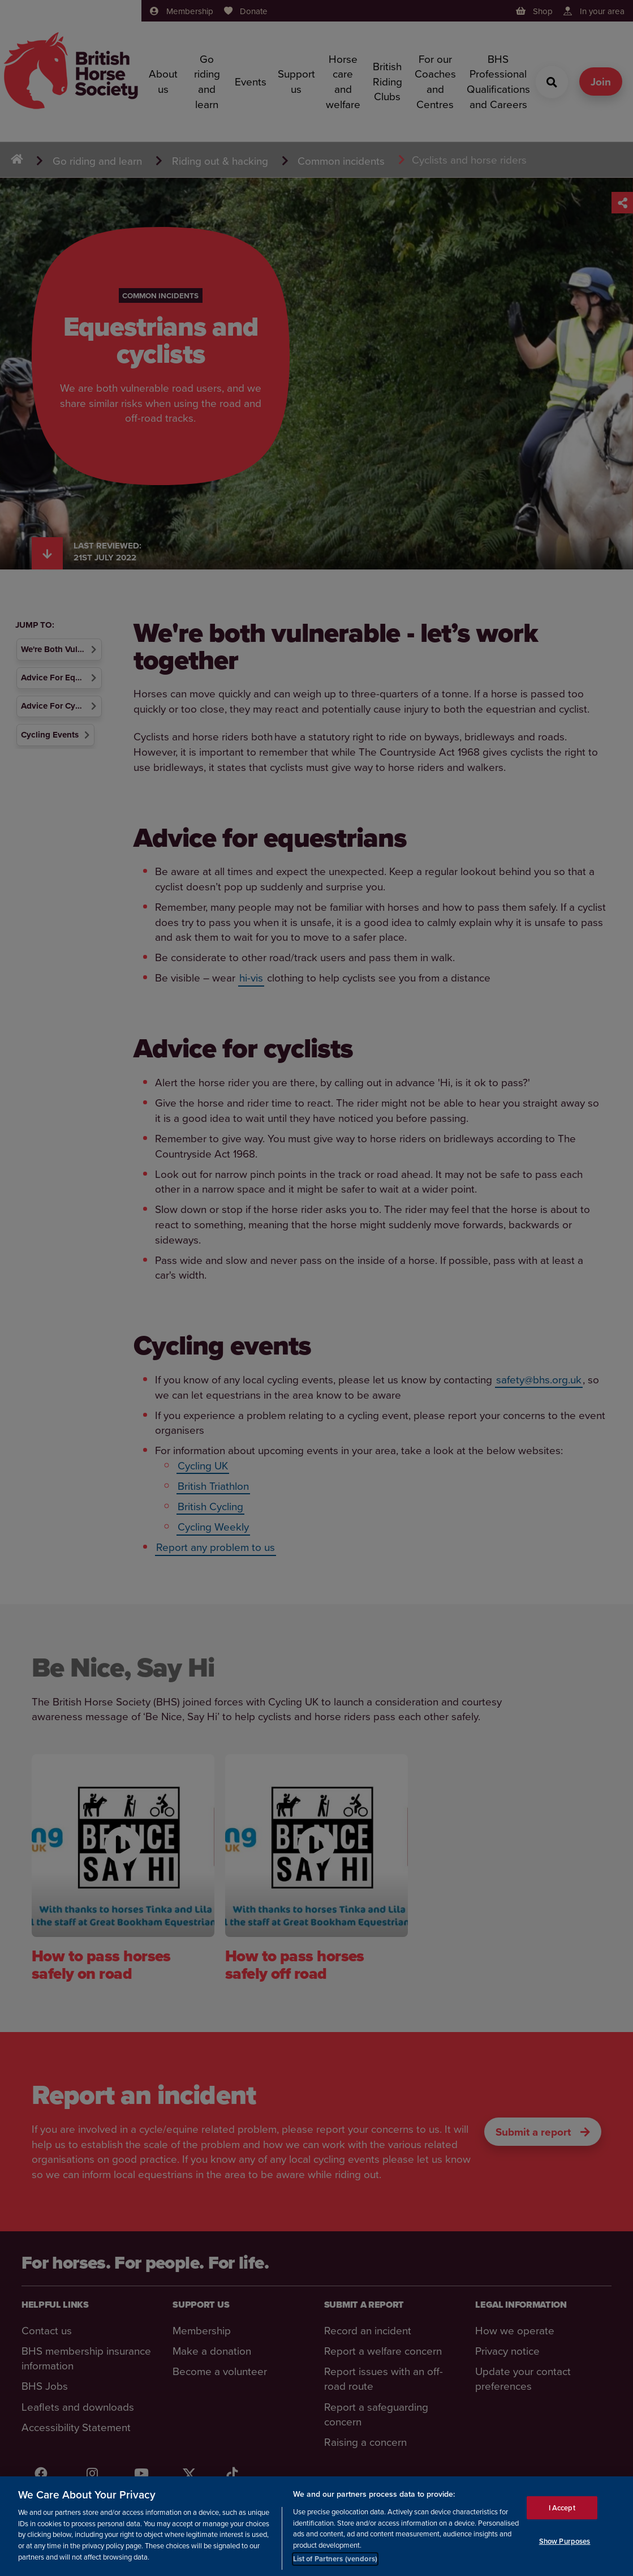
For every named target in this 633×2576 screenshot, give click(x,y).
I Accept (562, 2509)
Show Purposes (565, 2543)
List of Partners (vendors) (335, 2560)
